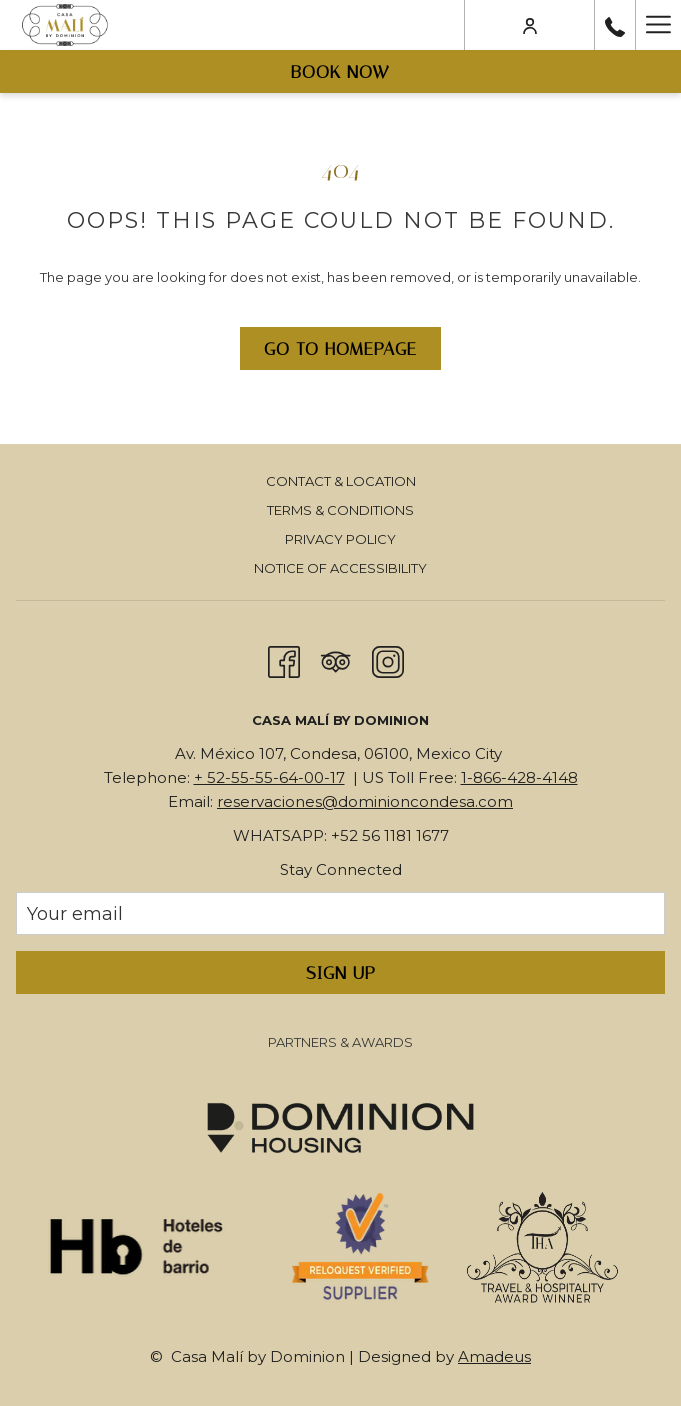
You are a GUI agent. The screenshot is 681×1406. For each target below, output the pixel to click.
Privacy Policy (340, 539)
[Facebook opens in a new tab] (284, 659)
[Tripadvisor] (336, 659)
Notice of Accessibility (340, 568)
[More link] (658, 25)
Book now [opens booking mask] (340, 72)
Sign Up (341, 973)
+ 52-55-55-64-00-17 (269, 777)
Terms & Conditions (340, 510)
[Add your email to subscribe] (340, 913)
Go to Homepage (340, 349)
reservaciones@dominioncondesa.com (365, 801)
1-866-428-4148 (519, 777)
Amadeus (494, 1356)
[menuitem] (340, 483)
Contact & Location (341, 481)
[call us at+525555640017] (615, 25)
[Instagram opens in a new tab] (388, 659)
